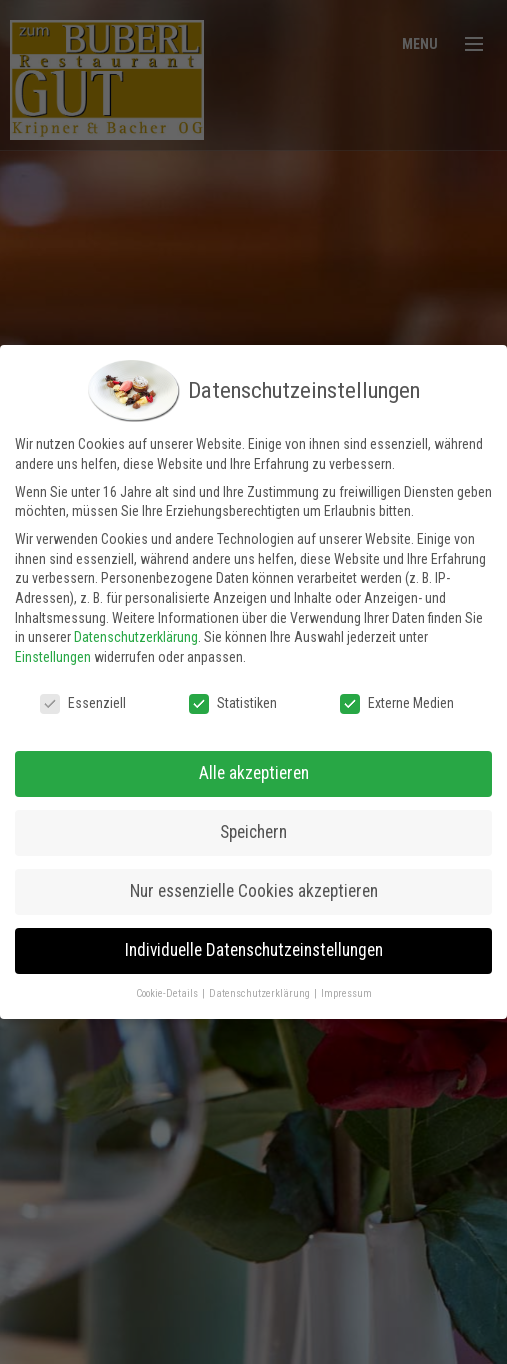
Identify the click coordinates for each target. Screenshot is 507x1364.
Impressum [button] (346, 986)
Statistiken (233, 696)
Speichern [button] (253, 825)
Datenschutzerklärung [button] (260, 986)
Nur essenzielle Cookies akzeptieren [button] (254, 884)
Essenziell (83, 696)
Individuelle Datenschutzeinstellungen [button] (254, 943)
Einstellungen (53, 650)
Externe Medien (397, 696)
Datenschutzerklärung (136, 630)
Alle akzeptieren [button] (254, 766)
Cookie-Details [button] (168, 986)
